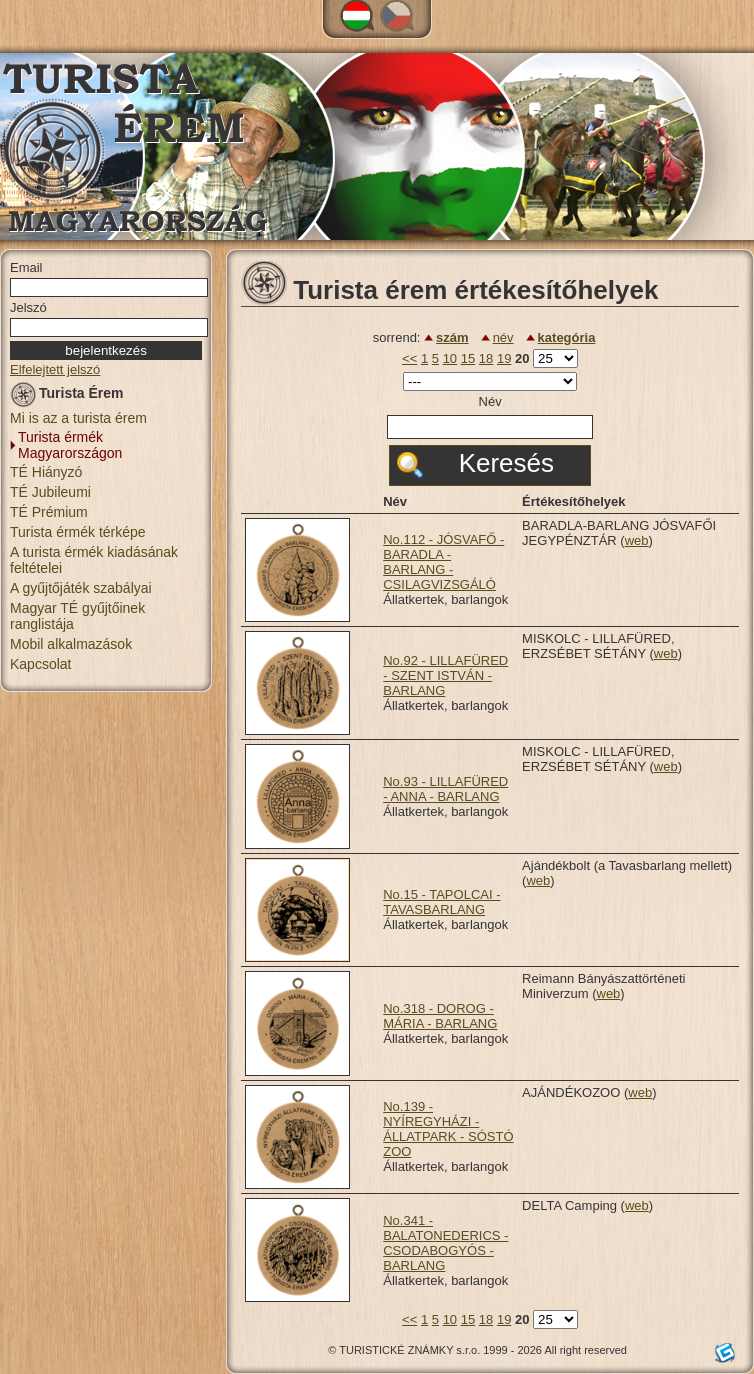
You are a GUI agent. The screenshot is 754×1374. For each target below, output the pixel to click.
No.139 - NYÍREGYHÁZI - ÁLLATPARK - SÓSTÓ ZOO (448, 1129)
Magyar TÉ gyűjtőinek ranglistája (77, 616)
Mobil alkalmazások (71, 644)
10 (450, 358)
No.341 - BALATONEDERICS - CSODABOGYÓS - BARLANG (445, 1243)
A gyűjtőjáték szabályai (81, 588)
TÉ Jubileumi (50, 492)
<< (409, 358)
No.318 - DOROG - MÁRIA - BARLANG (440, 1016)
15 (468, 358)
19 (504, 358)
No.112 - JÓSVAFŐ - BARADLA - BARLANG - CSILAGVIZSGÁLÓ (443, 562)
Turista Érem (67, 396)
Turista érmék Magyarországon (70, 445)
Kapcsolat (40, 664)
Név (490, 401)
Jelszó (28, 307)
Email (26, 267)
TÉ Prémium (49, 512)
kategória (567, 337)
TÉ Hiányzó (46, 472)
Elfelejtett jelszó (55, 369)
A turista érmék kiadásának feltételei (94, 560)
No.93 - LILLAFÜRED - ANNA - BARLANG (445, 789)
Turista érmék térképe (78, 532)
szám (452, 337)
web (637, 540)
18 (486, 358)
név (503, 337)
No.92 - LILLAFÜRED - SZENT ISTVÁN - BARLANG (445, 675)
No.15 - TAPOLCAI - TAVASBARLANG (441, 902)
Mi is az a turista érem (78, 418)
